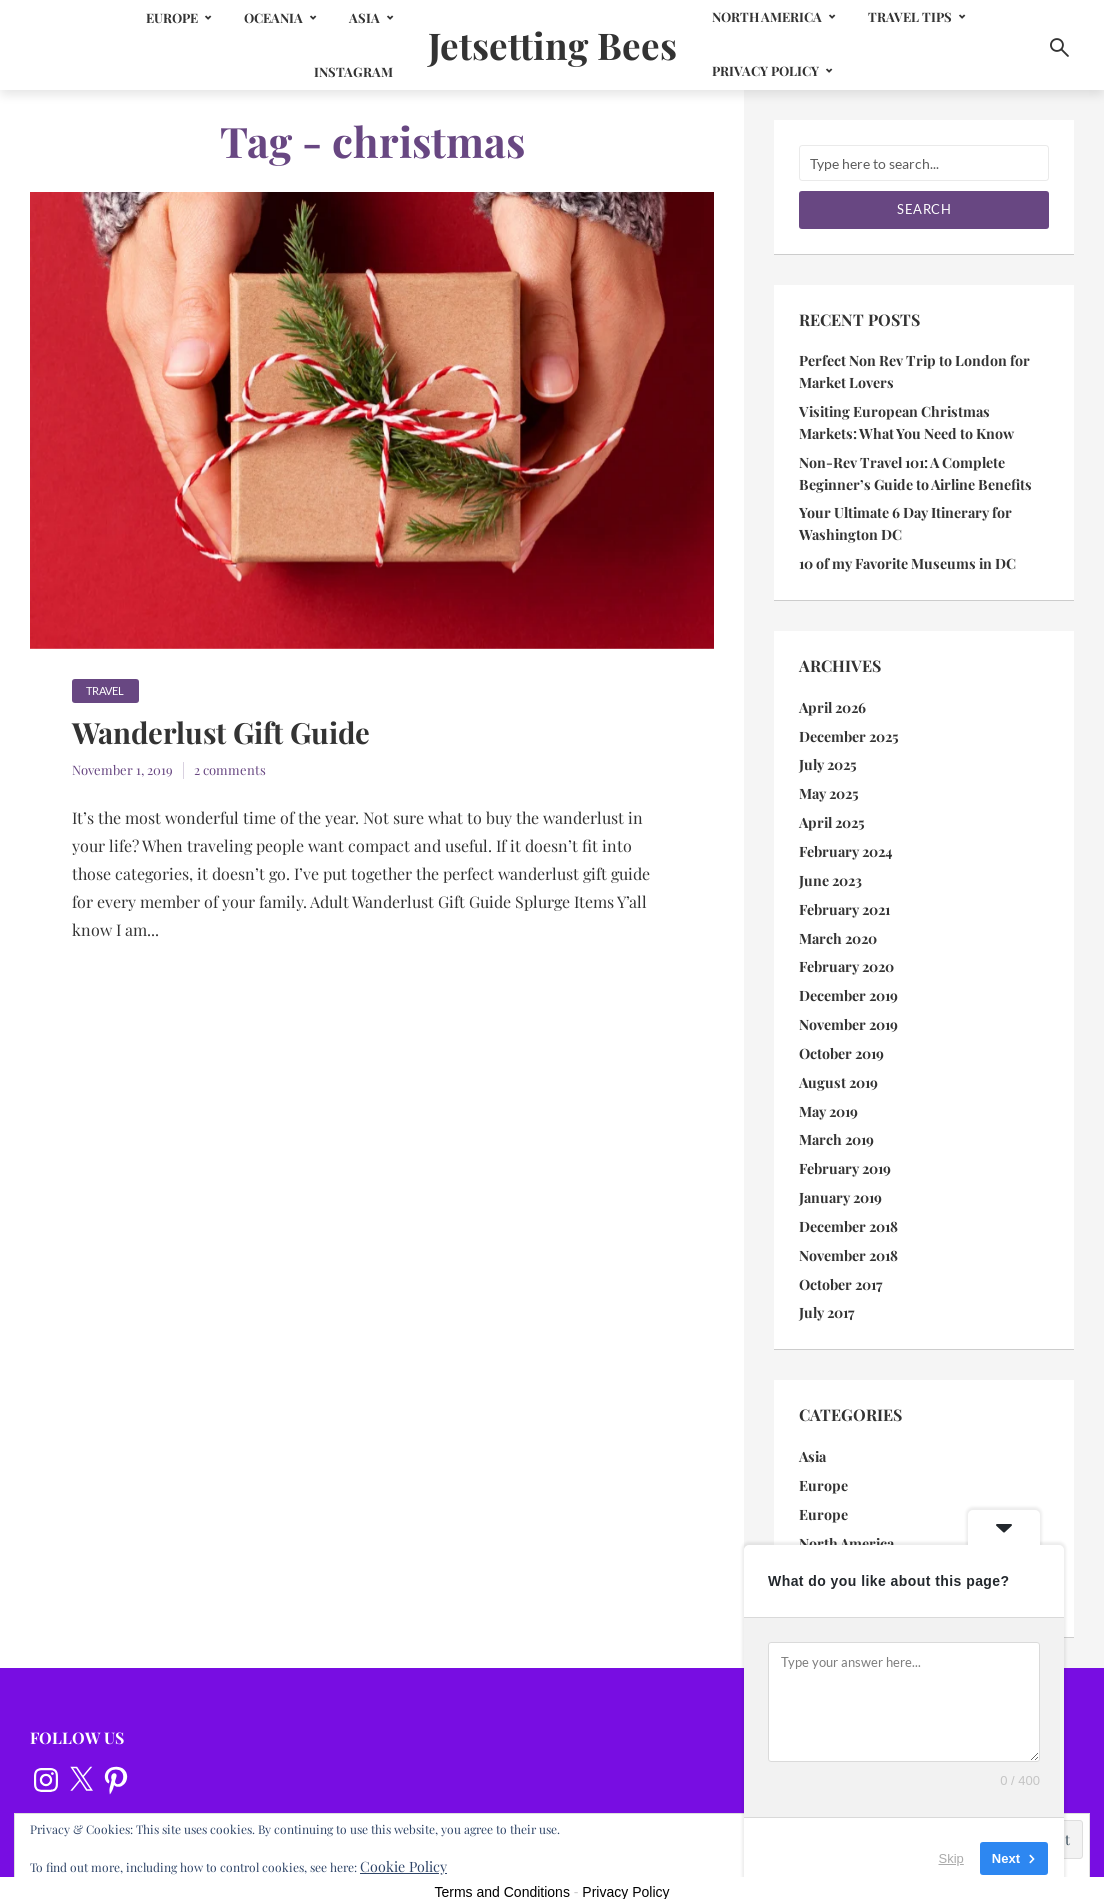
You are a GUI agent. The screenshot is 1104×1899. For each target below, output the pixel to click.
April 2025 (831, 811)
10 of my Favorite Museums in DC (905, 556)
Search (924, 209)
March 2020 (838, 923)
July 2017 (826, 1287)
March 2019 (836, 1119)
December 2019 (848, 979)
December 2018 (848, 1203)
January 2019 (840, 1175)
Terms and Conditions (502, 1861)
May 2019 (828, 1091)
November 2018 (848, 1231)
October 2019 (841, 1035)
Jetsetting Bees (552, 43)
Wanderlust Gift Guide (236, 736)
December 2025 (848, 727)
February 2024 (845, 839)
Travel (106, 691)
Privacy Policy (780, 70)
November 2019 (848, 1007)
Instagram (337, 71)
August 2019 (837, 1063)
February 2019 (844, 1147)
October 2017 (840, 1259)
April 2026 (832, 699)
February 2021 (844, 895)
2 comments (230, 773)
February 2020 (846, 951)
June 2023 (830, 867)
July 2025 (827, 755)
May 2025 (828, 783)
